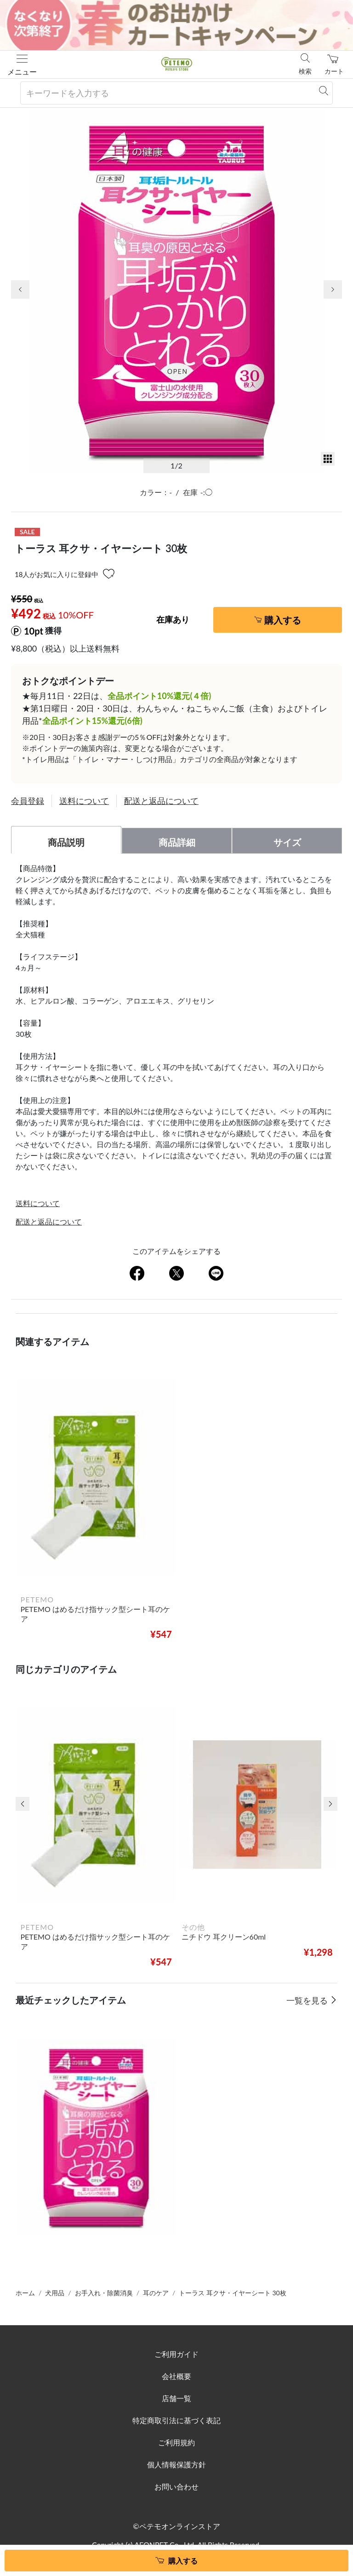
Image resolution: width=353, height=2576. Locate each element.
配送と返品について (161, 801)
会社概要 (176, 2376)
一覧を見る (308, 2000)
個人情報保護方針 (176, 2464)
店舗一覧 (176, 2398)
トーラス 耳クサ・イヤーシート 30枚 (232, 2293)
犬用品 (54, 2293)
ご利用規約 (176, 2442)
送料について (84, 801)
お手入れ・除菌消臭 (104, 2293)
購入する (282, 619)
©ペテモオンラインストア (176, 2526)
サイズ (287, 842)
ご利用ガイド (176, 2354)
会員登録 (27, 801)
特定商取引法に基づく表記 (176, 2420)
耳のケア (156, 2293)
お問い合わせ (176, 2486)
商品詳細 (177, 842)
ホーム (25, 2293)
